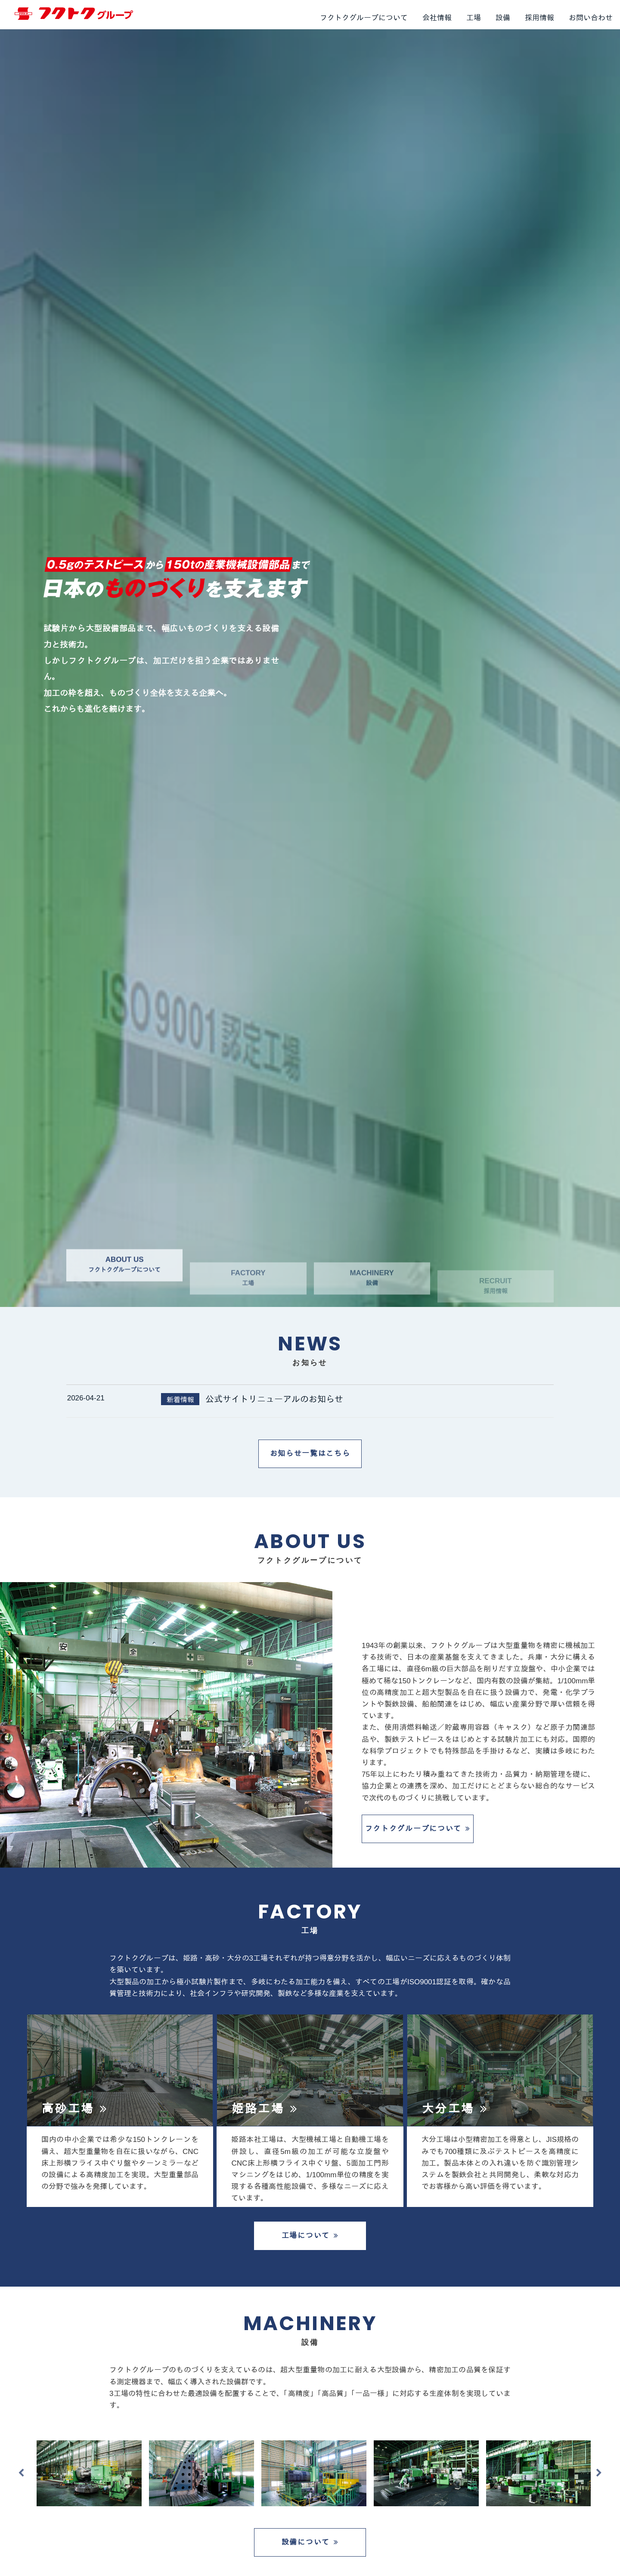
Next (599, 2473)
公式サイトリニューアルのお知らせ (274, 1399)
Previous (21, 2473)
